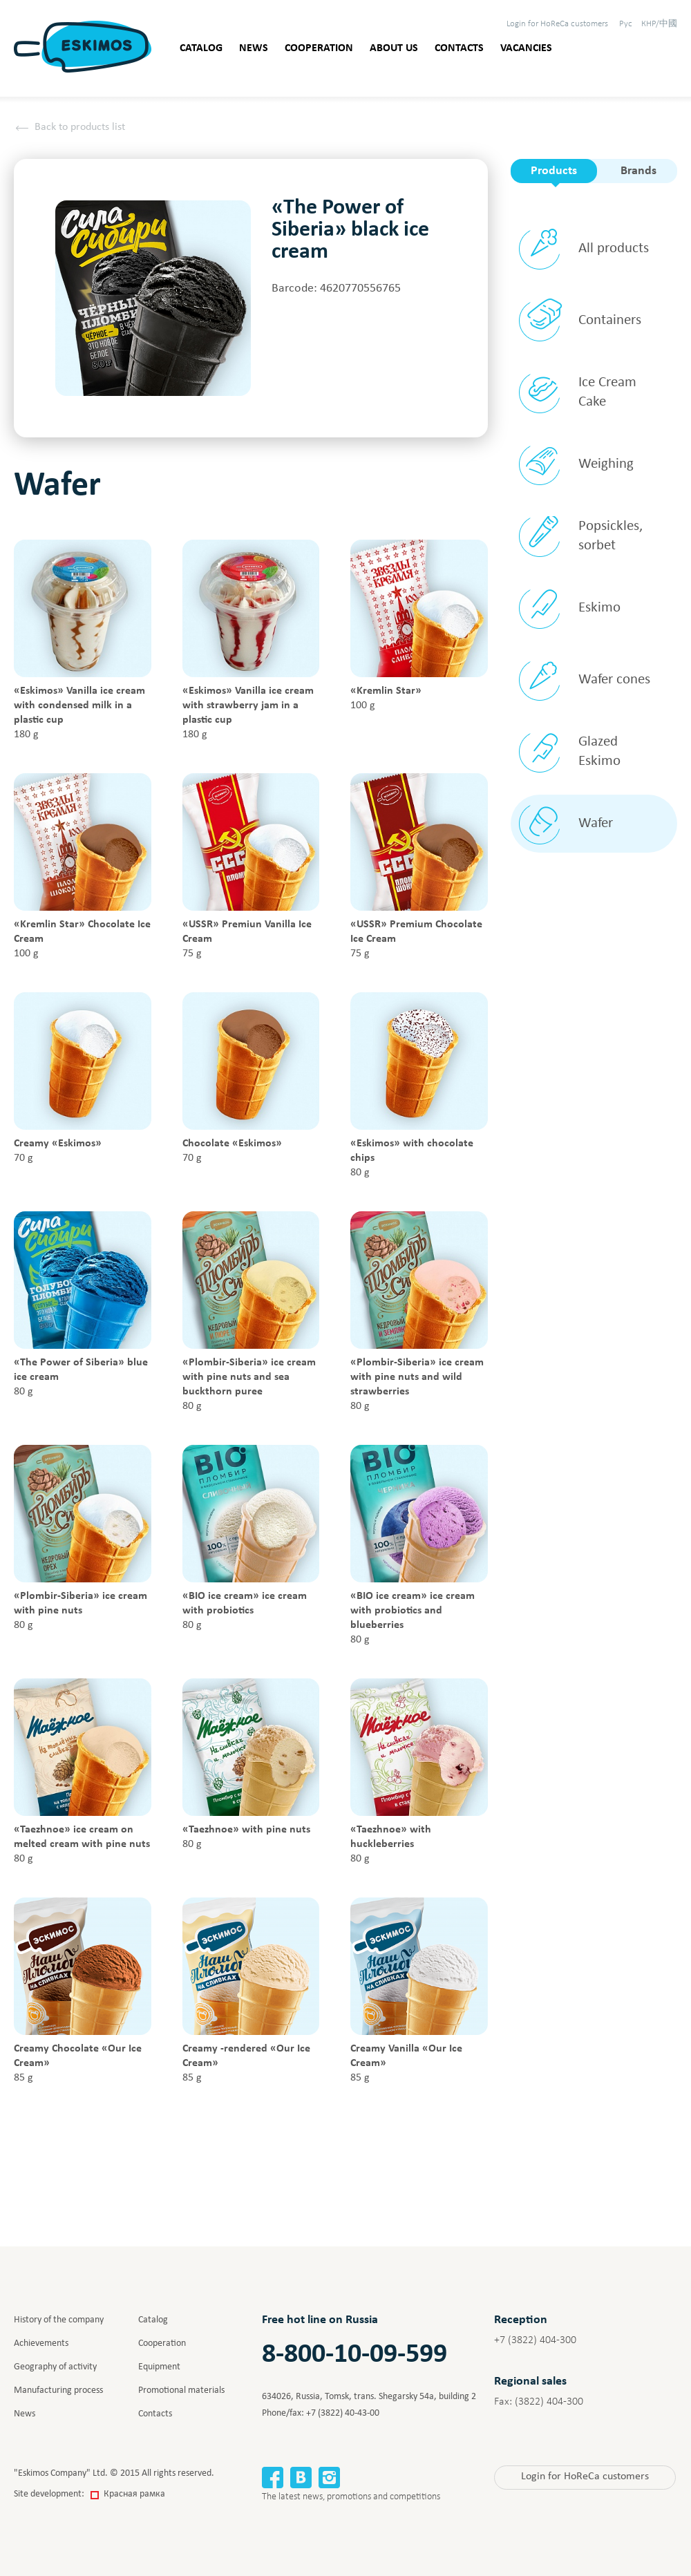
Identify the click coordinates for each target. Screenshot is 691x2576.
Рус (625, 23)
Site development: (89, 2494)
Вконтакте (301, 2477)
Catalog (201, 48)
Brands (638, 171)
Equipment (159, 2367)
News (253, 48)
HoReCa (557, 23)
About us (394, 48)
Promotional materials (181, 2390)
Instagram (329, 2477)
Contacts (459, 48)
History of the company (59, 2320)
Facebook (272, 2477)
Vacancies (526, 48)
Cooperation (319, 48)
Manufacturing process (58, 2390)
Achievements (41, 2343)
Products (554, 171)
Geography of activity (55, 2367)
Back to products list (80, 127)
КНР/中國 (659, 23)
